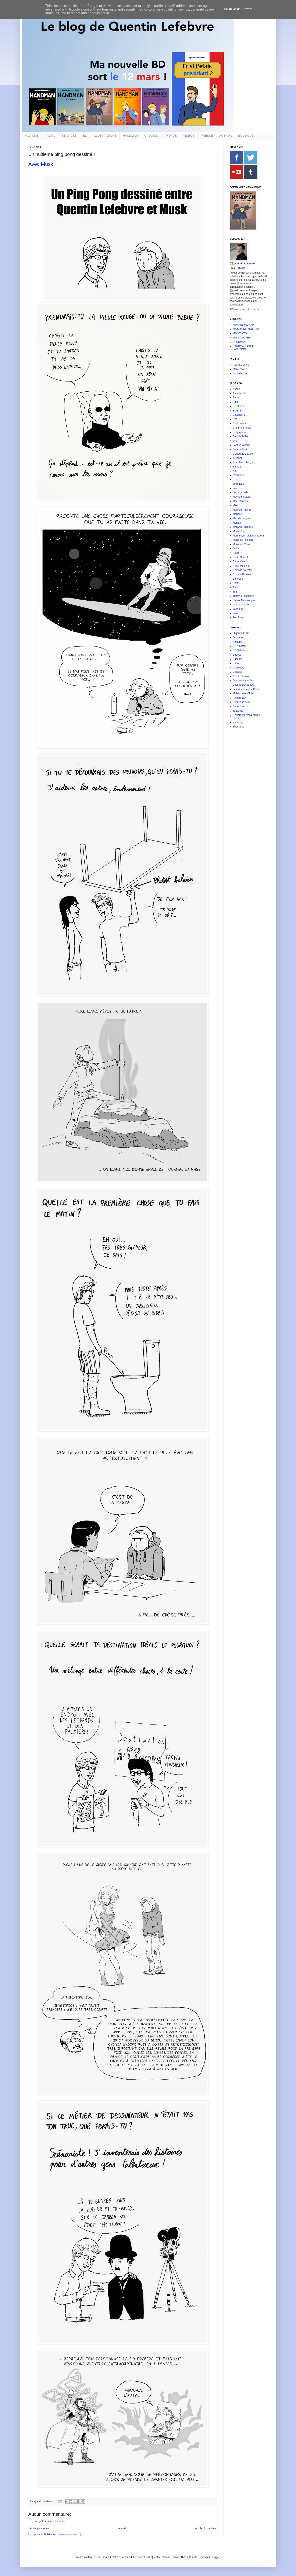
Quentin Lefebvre (244, 263)
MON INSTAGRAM (243, 324)
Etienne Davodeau (243, 684)
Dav (235, 440)
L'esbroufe (239, 475)
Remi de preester (242, 570)
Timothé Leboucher (244, 595)
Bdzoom (237, 658)
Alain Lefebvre (241, 364)
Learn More (232, 9)
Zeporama (239, 726)
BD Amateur (240, 646)
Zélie (235, 613)
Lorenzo (237, 488)
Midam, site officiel (243, 693)
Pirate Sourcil (240, 557)
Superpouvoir (240, 706)
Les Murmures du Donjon (247, 689)
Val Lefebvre (240, 373)
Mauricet (238, 514)
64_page (238, 637)
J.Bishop (238, 458)
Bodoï (236, 663)
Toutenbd (238, 710)
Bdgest (237, 654)
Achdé (236, 389)
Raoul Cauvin (240, 561)
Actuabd (237, 641)
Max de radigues (242, 518)
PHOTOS (170, 135)
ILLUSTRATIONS (105, 135)
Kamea (237, 466)
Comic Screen (241, 676)
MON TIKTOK (241, 333)
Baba (236, 397)
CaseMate (239, 667)
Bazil (235, 401)
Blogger (215, 2557)
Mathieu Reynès (242, 509)
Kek (235, 470)
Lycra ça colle (240, 492)
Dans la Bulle (240, 436)
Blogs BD (238, 410)
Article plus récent (39, 2528)
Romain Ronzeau (243, 574)
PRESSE (207, 135)
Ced (235, 419)
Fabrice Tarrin (240, 449)
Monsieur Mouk (241, 544)
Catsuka (237, 671)
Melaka (237, 522)
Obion (236, 548)
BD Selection (240, 650)
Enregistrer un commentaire (49, 2521)
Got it (248, 9)
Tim (235, 591)
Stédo (236, 587)
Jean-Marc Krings (243, 462)
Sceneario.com (241, 702)
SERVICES (69, 135)
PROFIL (50, 135)
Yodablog (238, 609)
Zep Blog (238, 617)
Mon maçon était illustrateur (248, 535)
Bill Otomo (239, 406)
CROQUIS (151, 135)
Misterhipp (239, 531)
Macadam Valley (242, 496)
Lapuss (237, 479)
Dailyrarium (239, 432)
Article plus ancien (205, 2528)
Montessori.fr (240, 369)
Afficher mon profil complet (245, 309)
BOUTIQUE (246, 135)
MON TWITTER (242, 337)
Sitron (236, 583)
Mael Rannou (240, 501)
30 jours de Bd (241, 633)
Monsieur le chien (243, 539)
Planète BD (239, 697)
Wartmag (238, 722)
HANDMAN (130, 135)
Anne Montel (240, 393)
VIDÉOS (189, 135)
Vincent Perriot (241, 604)
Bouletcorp (239, 414)
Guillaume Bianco (243, 453)
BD (85, 135)
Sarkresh (238, 578)
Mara (236, 505)
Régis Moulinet (241, 565)
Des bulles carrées (243, 680)
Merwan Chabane (243, 526)
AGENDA (225, 135)
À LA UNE (31, 135)
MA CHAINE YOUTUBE (246, 328)
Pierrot (236, 552)
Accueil (122, 2528)
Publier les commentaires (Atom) (62, 2534)
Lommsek (238, 483)
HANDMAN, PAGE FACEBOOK (243, 348)
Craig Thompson (242, 427)
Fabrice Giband (241, 445)
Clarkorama (239, 423)
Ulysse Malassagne (244, 600)
